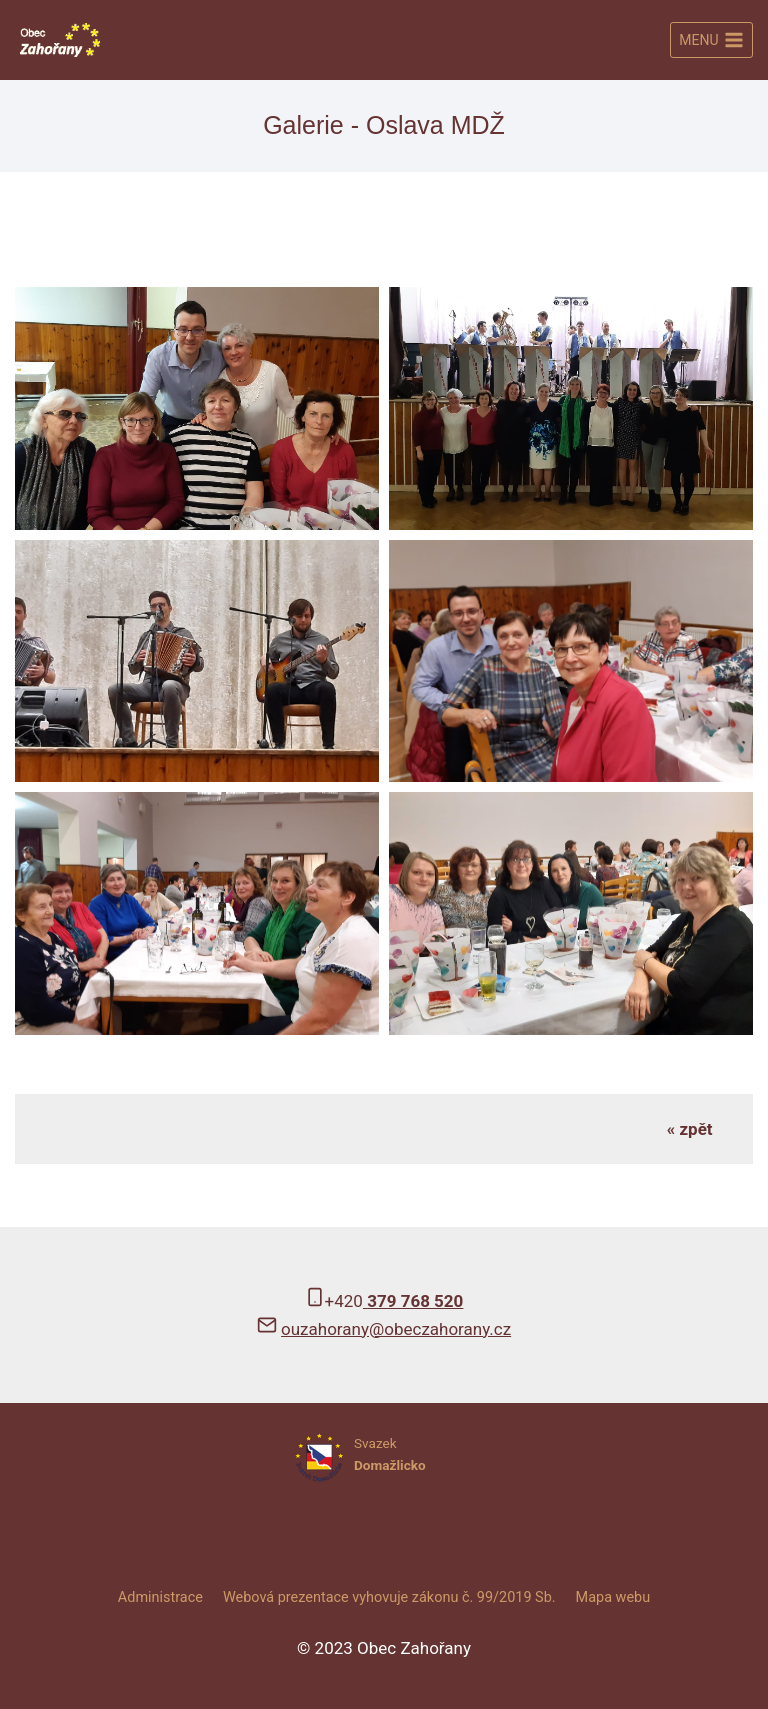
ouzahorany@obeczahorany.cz (396, 1329)
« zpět (690, 1129)
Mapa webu (613, 1597)
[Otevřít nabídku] (711, 40)
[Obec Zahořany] (60, 39)
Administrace (160, 1597)
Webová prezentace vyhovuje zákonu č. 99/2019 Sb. (389, 1597)
